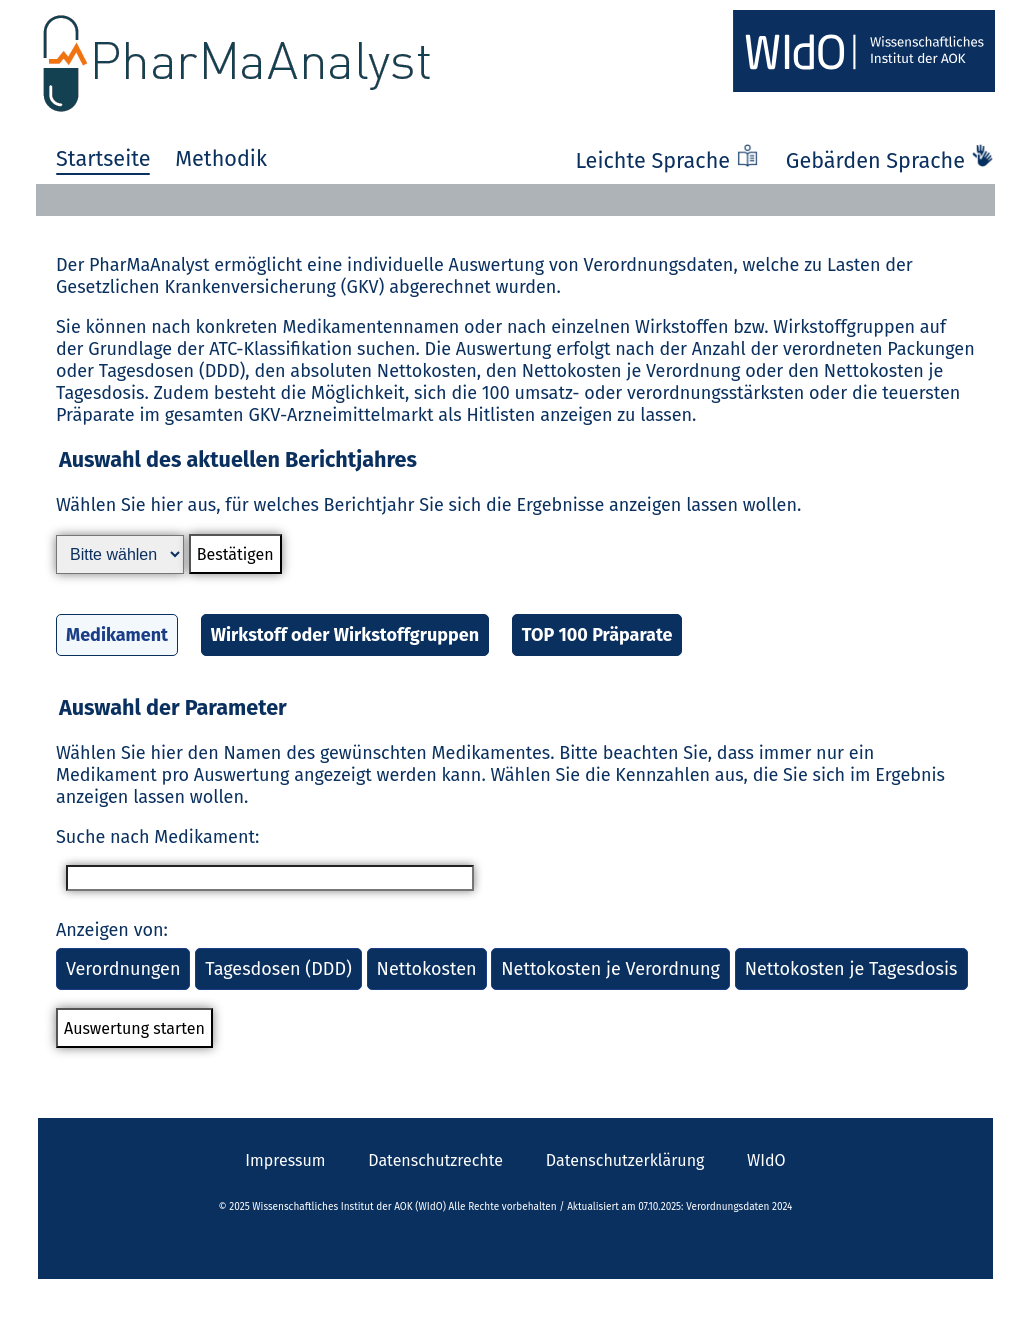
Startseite (103, 159)
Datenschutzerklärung (625, 1160)
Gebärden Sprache (890, 161)
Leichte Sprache (670, 161)
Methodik (221, 159)
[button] (515, 565)
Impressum (285, 1160)
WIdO (766, 1160)
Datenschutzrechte (435, 1160)
